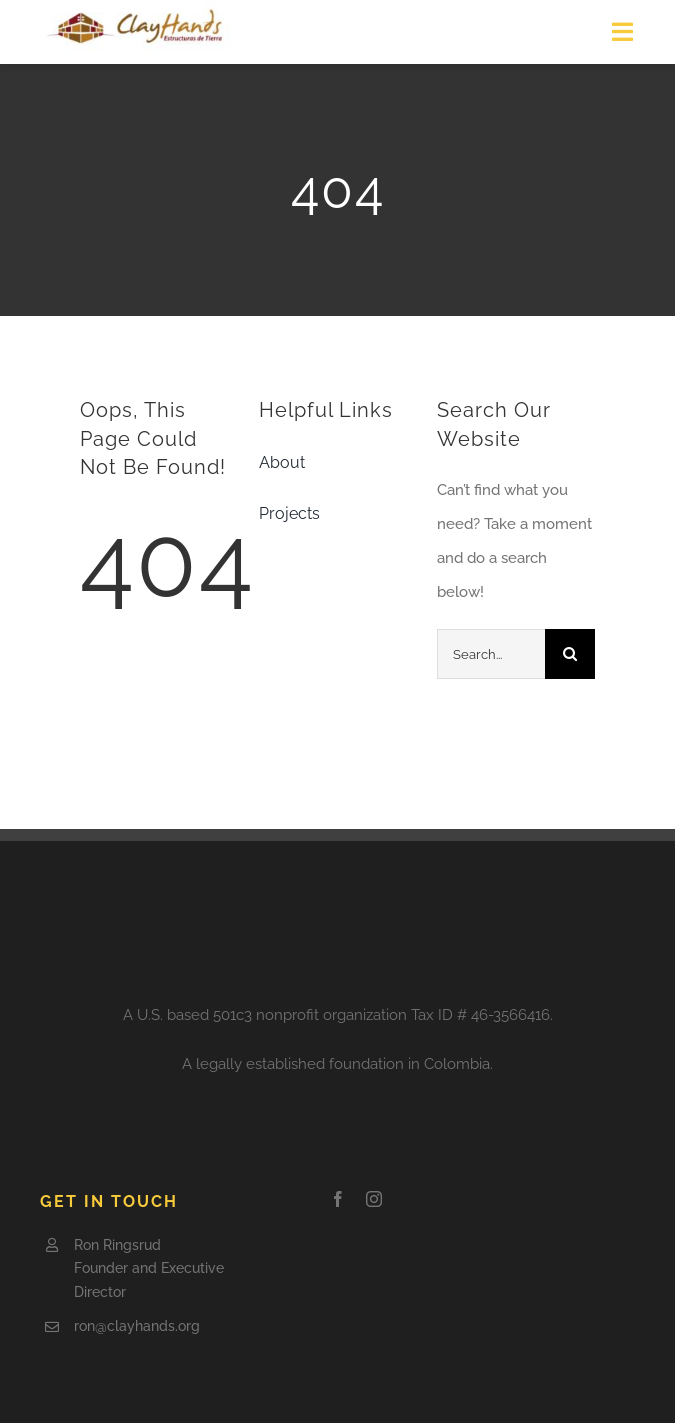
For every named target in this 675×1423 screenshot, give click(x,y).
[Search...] (491, 654)
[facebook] (338, 1199)
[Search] (570, 654)
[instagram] (374, 1199)
